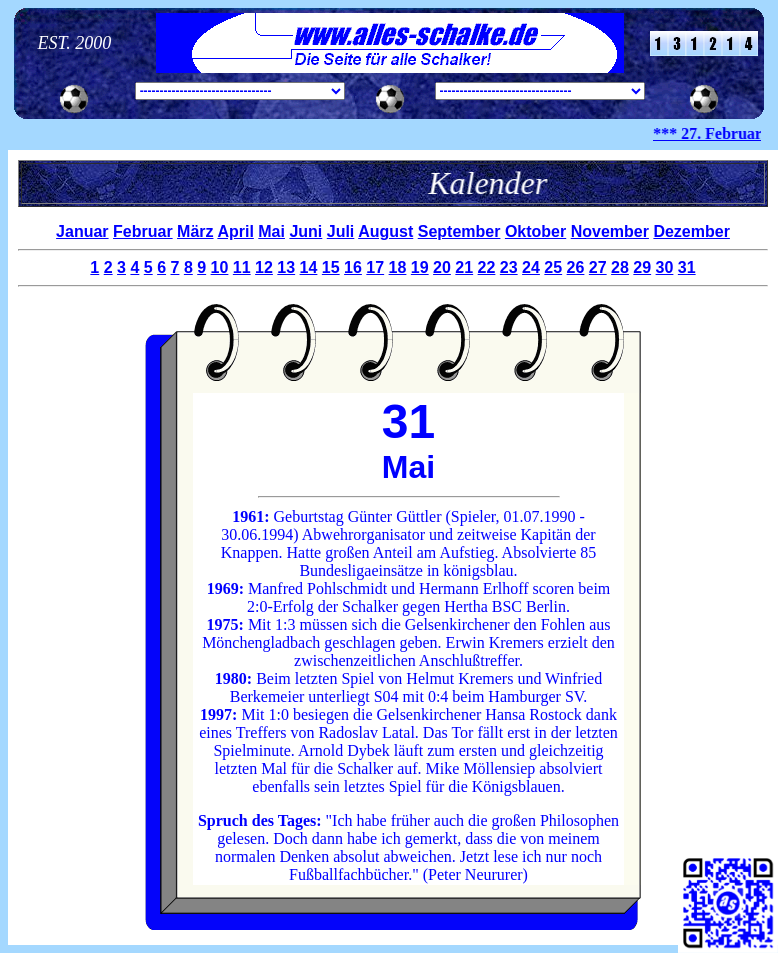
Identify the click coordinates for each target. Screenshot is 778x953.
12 (264, 267)
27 (598, 267)
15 (331, 267)
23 (509, 267)
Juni (305, 231)
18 (398, 267)
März (195, 231)
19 (420, 267)
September (459, 231)
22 (487, 267)
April (235, 231)
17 (375, 267)
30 (665, 267)
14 (309, 267)
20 (442, 267)
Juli (341, 231)
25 (553, 267)
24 (531, 267)
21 (464, 267)
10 (220, 267)
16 (353, 267)
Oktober (535, 231)
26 (576, 267)
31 (687, 267)
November (610, 231)
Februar (143, 231)
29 (642, 267)
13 (286, 267)
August (385, 231)
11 (242, 267)
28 (620, 267)
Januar (82, 231)
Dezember (691, 231)
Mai (271, 231)
